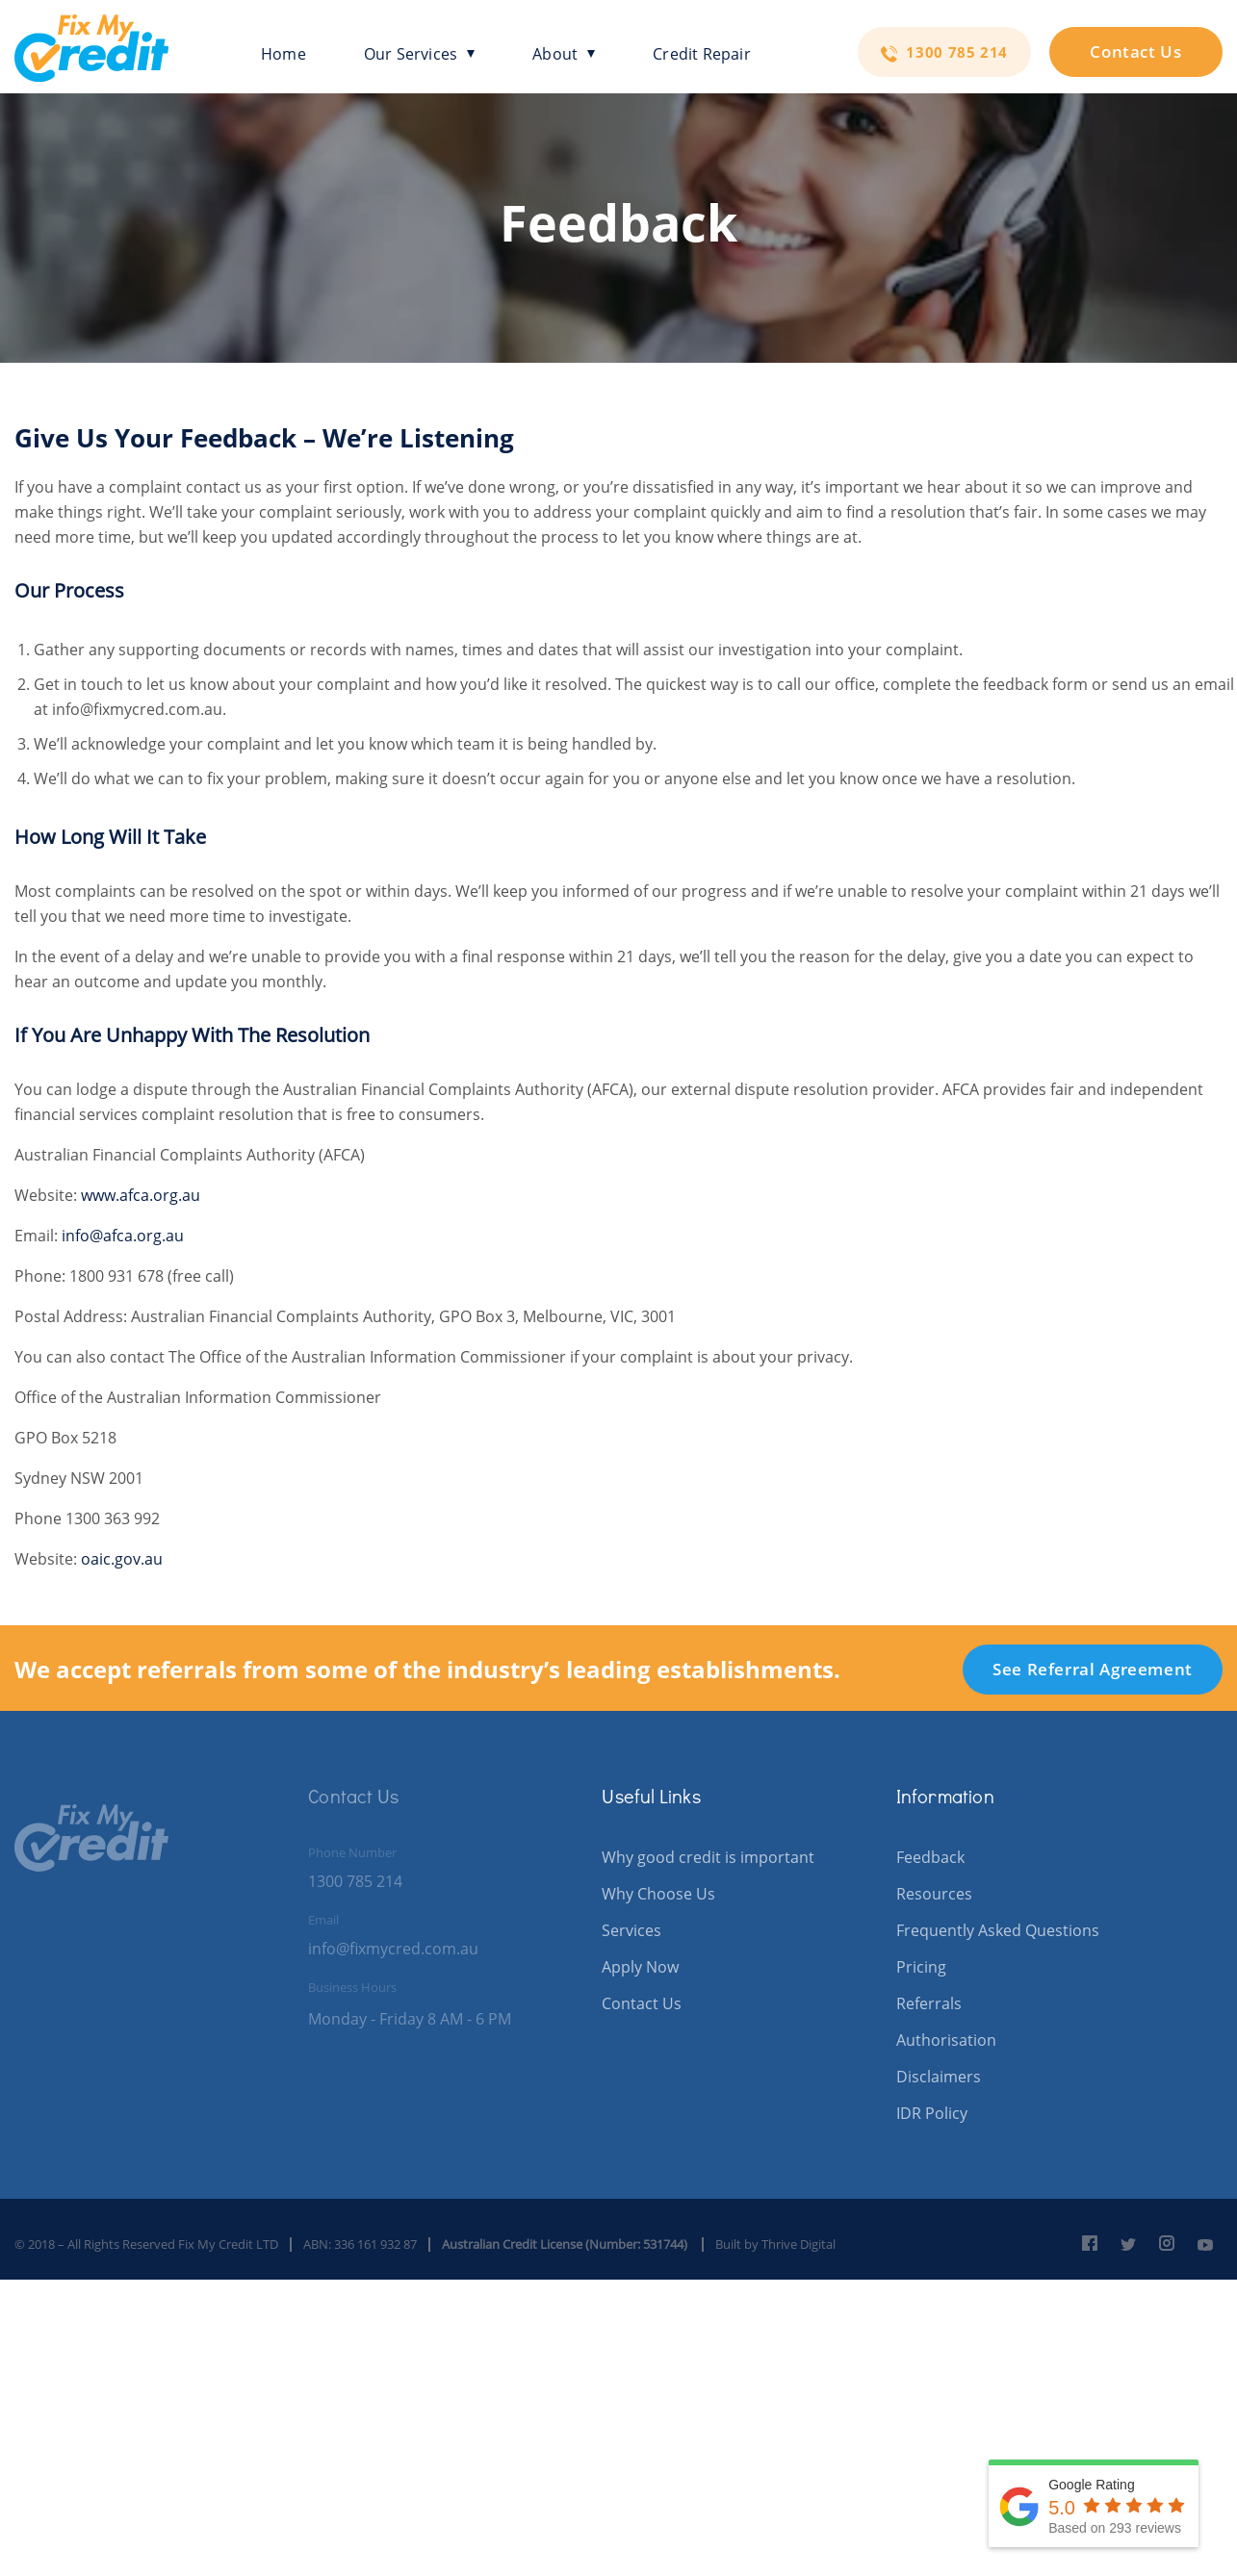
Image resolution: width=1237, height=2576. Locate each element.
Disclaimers (938, 2076)
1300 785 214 (944, 52)
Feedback (930, 1857)
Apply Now (640, 1966)
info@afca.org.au (123, 1235)
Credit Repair (702, 54)
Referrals (929, 2003)
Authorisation (946, 2040)
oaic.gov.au (122, 1558)
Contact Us (1135, 51)
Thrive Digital (798, 2244)
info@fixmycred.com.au (393, 1948)
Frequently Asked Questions (997, 1930)
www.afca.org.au (140, 1195)
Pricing (921, 1966)
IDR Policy (931, 2113)
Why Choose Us (658, 1893)
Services (631, 1930)
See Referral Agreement (1092, 1669)
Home (283, 54)
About (563, 54)
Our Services (419, 54)
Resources (934, 1893)
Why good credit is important (708, 1857)
